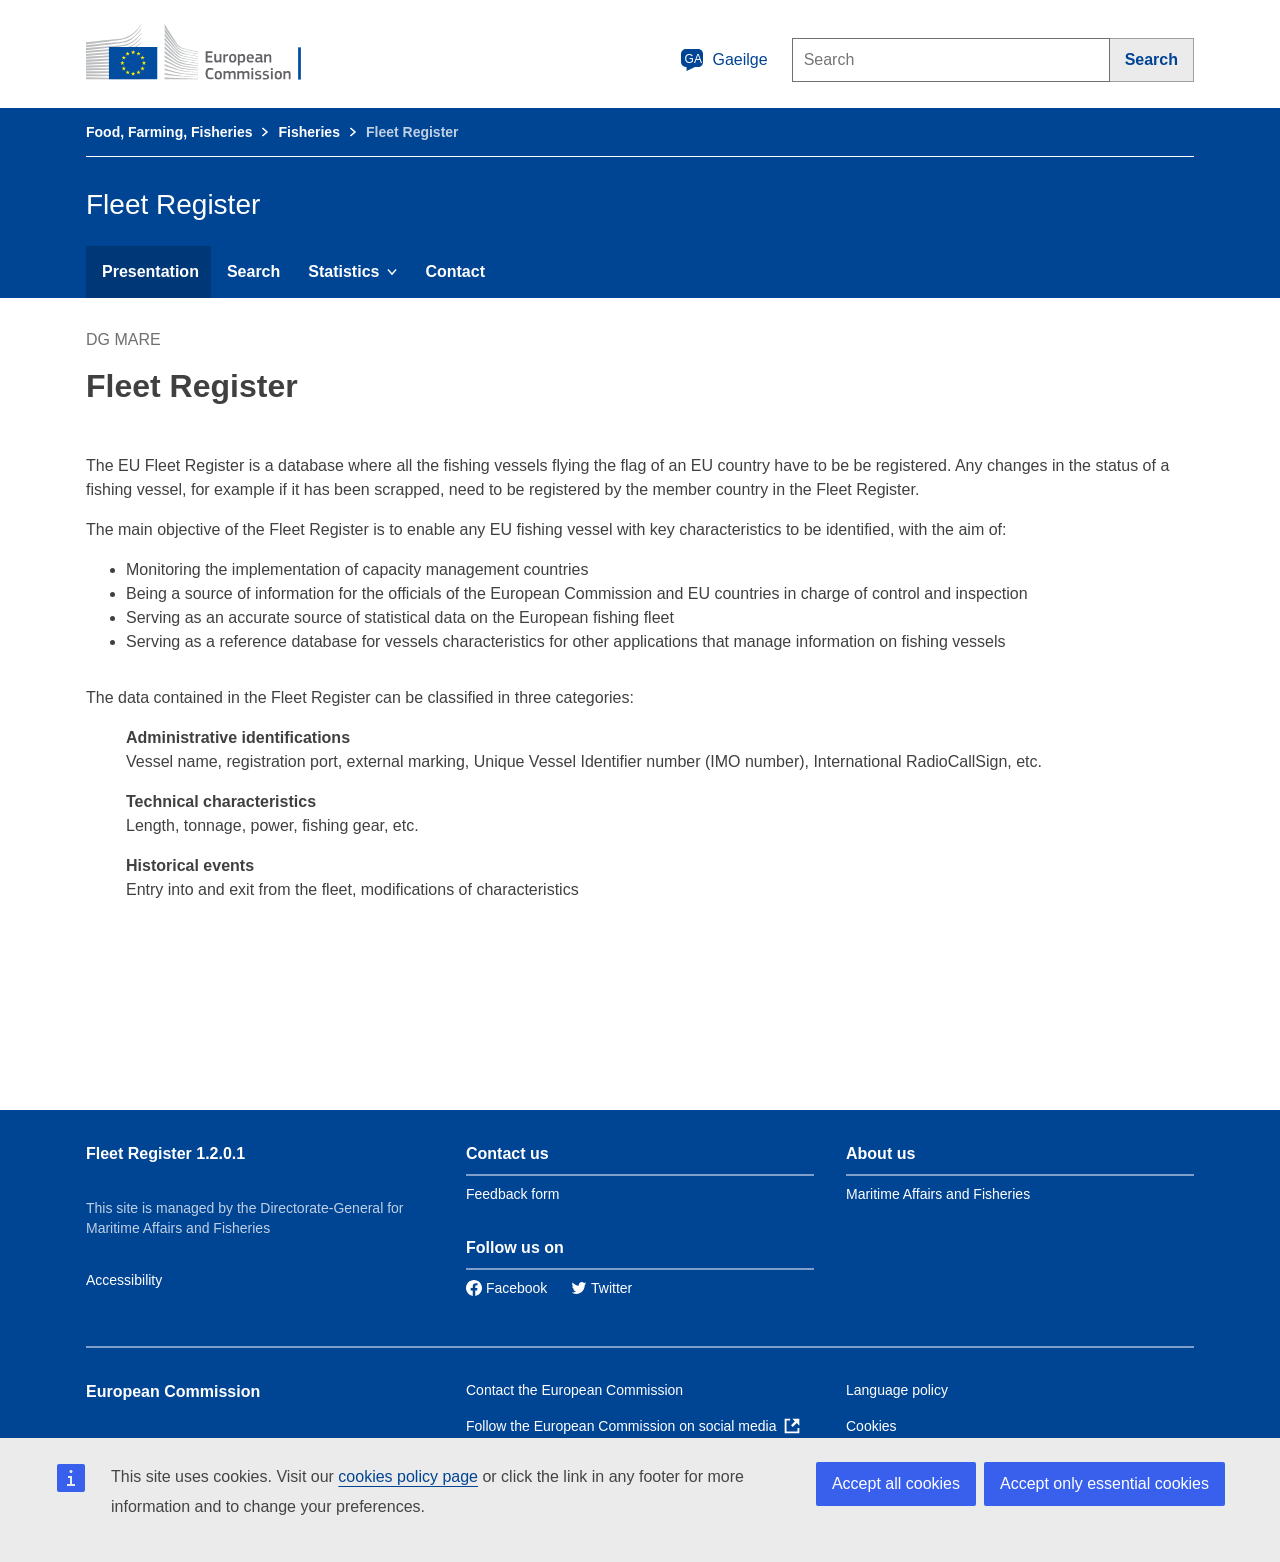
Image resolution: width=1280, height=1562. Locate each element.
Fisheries (308, 132)
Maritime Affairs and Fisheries (938, 1194)
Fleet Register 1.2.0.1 (165, 1153)
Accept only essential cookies (1104, 1483)
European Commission (173, 1391)
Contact (455, 271)
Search (253, 271)
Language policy (897, 1390)
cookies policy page (408, 1476)
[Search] (1152, 60)
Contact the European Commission (574, 1390)
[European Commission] (207, 54)
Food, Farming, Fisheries (169, 132)
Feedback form (512, 1194)
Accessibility (124, 1280)
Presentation (150, 271)
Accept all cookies (896, 1483)
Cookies (871, 1426)
